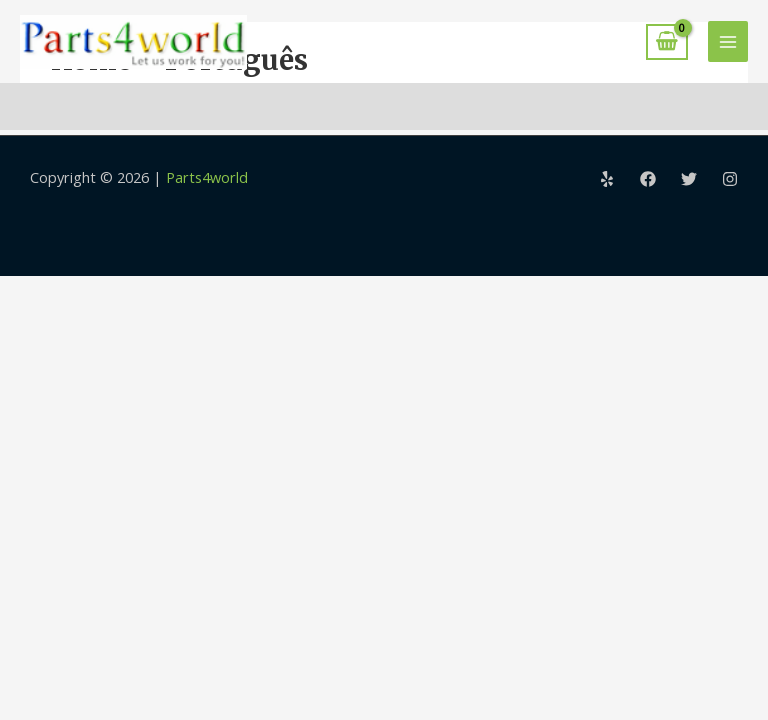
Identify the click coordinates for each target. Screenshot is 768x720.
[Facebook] (648, 179)
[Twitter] (689, 179)
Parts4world (207, 177)
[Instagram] (730, 179)
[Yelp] (607, 179)
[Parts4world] (133, 42)
